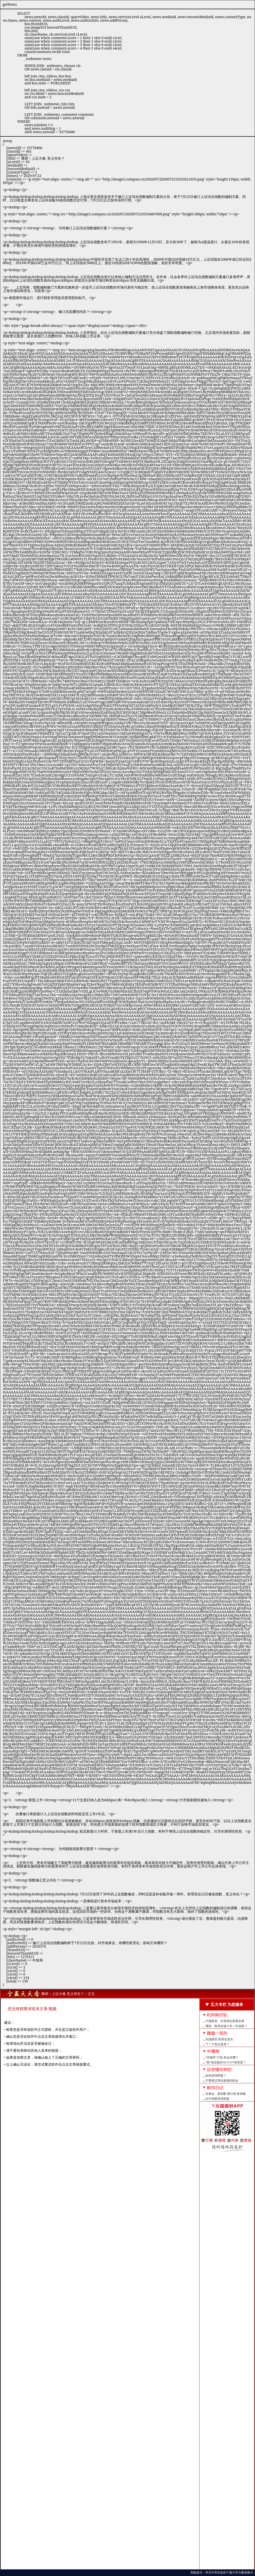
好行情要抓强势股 (217, 2098)
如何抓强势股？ (215, 2075)
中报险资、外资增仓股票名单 (224, 2021)
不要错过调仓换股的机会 (221, 2080)
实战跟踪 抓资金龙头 (219, 2039)
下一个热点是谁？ (217, 2044)
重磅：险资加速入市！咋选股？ (226, 2026)
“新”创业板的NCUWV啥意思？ (225, 2062)
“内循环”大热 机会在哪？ (222, 2057)
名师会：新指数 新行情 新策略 (225, 2094)
